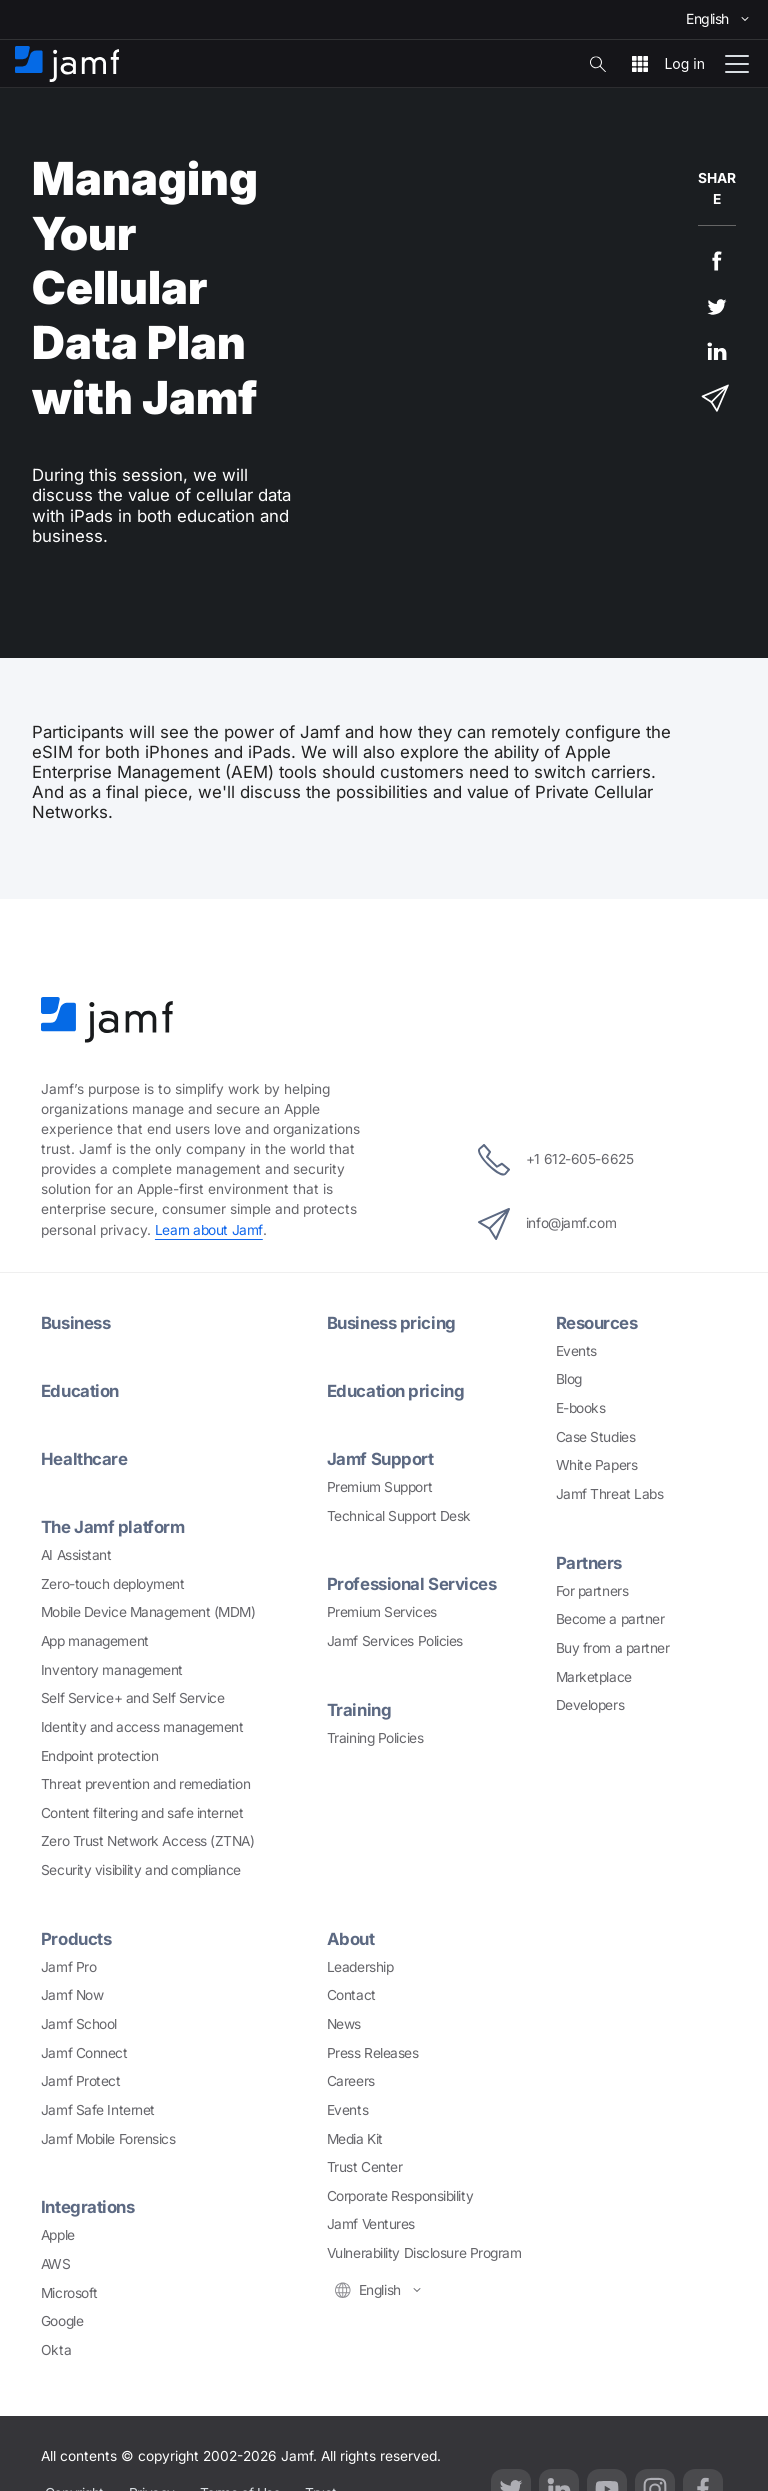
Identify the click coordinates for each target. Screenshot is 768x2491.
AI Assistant (76, 1555)
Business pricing (391, 1323)
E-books (581, 1408)
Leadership (360, 1967)
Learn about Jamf (209, 1230)
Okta (56, 2350)
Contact (351, 1995)
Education (80, 1391)
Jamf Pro (68, 1967)
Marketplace (594, 1677)
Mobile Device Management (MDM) (148, 1612)
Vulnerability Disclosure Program (424, 2253)
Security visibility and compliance (141, 1870)
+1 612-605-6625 (555, 1160)
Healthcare (84, 1459)
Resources (597, 1323)
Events (576, 1351)
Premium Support (379, 1487)
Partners (589, 1563)
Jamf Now (72, 1995)
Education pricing (395, 1391)
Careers (351, 2081)
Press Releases (373, 2053)
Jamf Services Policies (395, 1641)
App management (95, 1641)
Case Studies (596, 1437)
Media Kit (355, 2139)
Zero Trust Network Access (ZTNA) (148, 1841)
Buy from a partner (613, 1648)
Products (76, 1939)
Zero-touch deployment (113, 1584)
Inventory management (112, 1670)
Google (62, 2321)
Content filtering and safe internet (142, 1813)
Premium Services (382, 1612)
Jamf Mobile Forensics (108, 2139)
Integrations (88, 2207)
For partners (592, 1591)
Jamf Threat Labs (610, 1494)
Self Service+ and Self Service (133, 1698)
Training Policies (375, 1738)
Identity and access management (142, 1727)
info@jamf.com (547, 1224)
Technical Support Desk (399, 1516)
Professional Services (412, 1584)
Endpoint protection (99, 1756)
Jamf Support (380, 1459)
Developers (590, 1705)
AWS (56, 2264)
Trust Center (365, 2167)
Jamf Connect (84, 2053)
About (351, 1939)
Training (359, 1710)
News (344, 2024)
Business (75, 1323)
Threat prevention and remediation (145, 1784)
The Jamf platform (112, 1527)
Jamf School (79, 2024)
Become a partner (610, 1619)
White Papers (597, 1465)
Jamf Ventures (371, 2224)
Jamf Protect (81, 2081)
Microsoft (69, 2293)
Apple (58, 2235)
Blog (569, 1379)
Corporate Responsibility (400, 2196)
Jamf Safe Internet (98, 2110)
